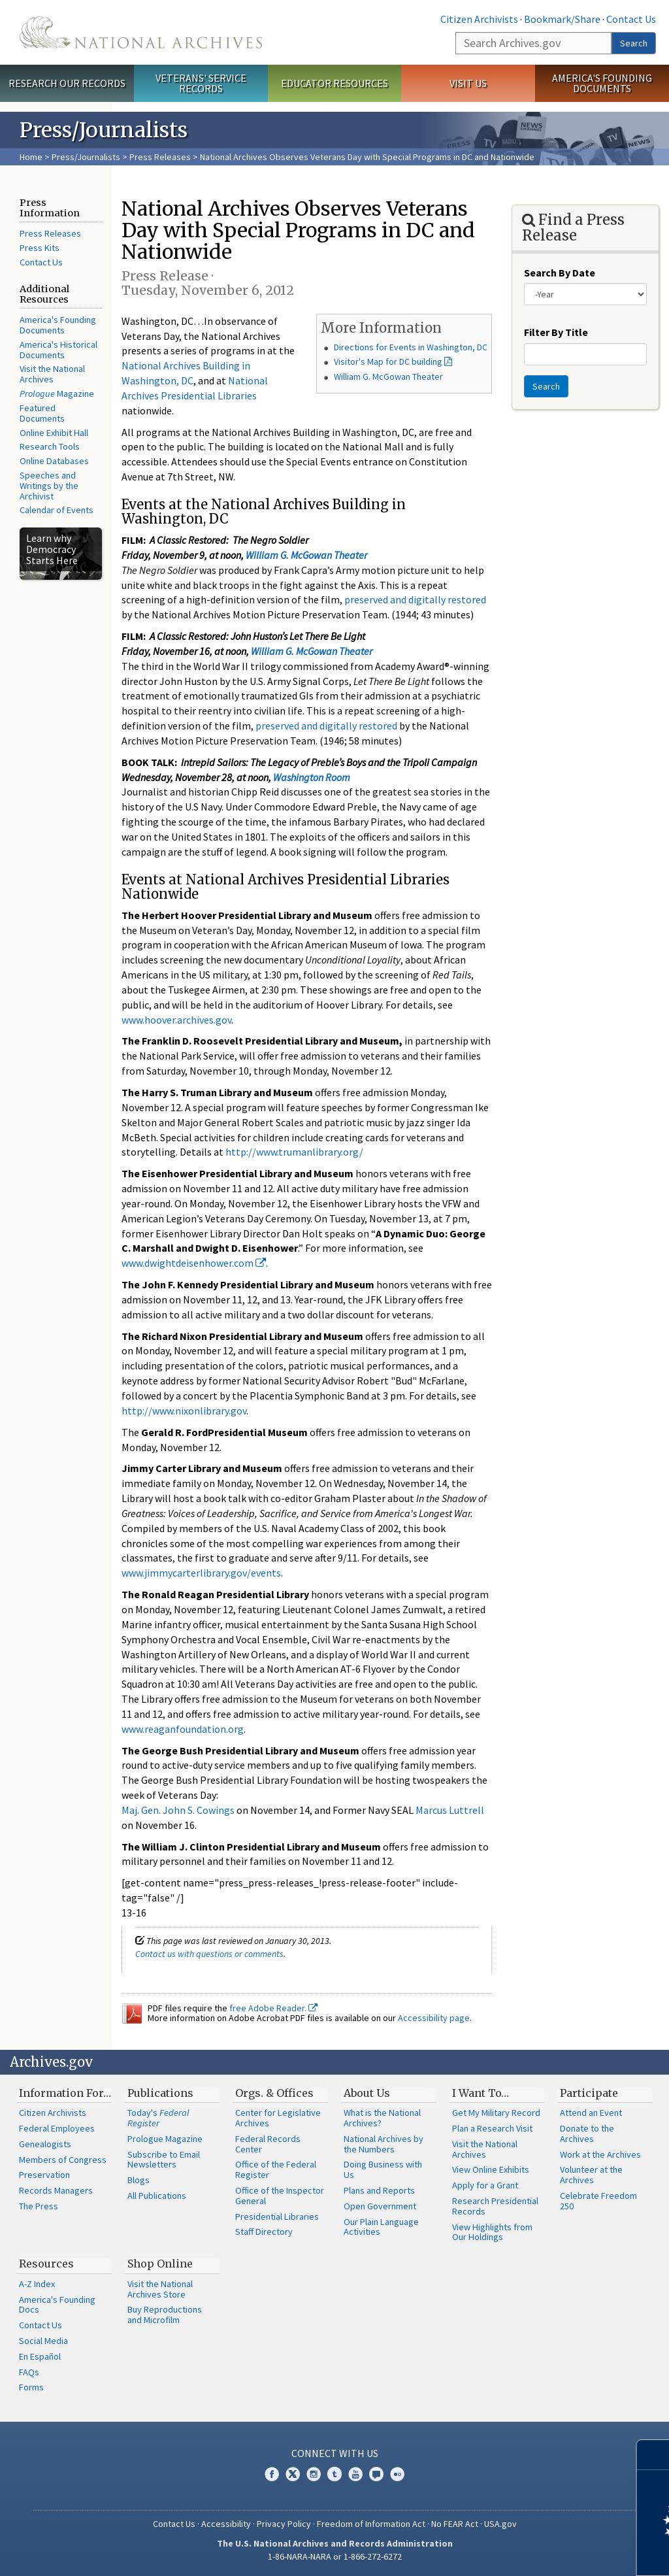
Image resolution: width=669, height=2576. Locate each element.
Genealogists (45, 2144)
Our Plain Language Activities (381, 2227)
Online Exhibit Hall (54, 433)
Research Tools (50, 446)
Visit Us (468, 83)
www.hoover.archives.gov (176, 1019)
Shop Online (160, 2263)
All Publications (156, 2195)
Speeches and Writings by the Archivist (49, 485)
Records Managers (56, 2190)
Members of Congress (62, 2160)
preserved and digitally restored (415, 599)
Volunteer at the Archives (591, 2175)
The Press (38, 2206)
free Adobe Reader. (273, 2008)
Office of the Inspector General (279, 2195)
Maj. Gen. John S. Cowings (178, 1809)
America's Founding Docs (57, 2305)
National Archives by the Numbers (383, 2144)
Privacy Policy (284, 2524)
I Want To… (480, 2092)
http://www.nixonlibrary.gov (184, 1410)
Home (31, 157)
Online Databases (54, 461)
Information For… (65, 2092)
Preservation (44, 2175)
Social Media (43, 2341)
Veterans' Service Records (200, 83)
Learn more (552, 2552)
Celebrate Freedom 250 (598, 2201)
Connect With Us (334, 2453)
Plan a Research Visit (492, 2128)
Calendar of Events (56, 510)
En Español (40, 2356)
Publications (160, 2092)
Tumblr (334, 2474)
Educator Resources (334, 83)
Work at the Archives (600, 2154)
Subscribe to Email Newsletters (163, 2160)
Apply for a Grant (485, 2185)
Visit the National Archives (52, 374)
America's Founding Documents (602, 83)
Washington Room (311, 777)
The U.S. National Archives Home (141, 32)
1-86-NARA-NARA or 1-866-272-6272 (335, 2556)
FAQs (29, 2372)
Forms (31, 2387)
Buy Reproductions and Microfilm (164, 2314)
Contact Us (631, 18)
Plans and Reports (379, 2190)
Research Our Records (66, 83)
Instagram (313, 2474)
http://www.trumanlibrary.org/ (294, 1151)
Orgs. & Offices (274, 2092)
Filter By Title (556, 332)
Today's (158, 2118)
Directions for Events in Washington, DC (410, 347)
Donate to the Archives (587, 2133)
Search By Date (559, 272)
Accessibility (226, 2524)
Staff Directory (264, 2231)
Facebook (272, 2474)
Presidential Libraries (277, 2216)
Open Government (380, 2206)
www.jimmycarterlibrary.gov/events (201, 1572)
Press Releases (160, 157)
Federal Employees (57, 2128)
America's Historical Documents (58, 350)
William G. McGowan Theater (388, 376)
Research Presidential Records (495, 2206)
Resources (46, 2263)
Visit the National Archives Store (160, 2289)
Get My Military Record (496, 2112)
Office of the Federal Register (275, 2169)
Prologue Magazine (165, 2139)
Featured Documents (42, 413)
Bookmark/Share (562, 18)
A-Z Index (37, 2284)
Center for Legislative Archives (278, 2118)
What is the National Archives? (382, 2118)
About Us (367, 2092)
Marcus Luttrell (450, 1809)
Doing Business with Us (383, 2169)
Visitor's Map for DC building (388, 361)
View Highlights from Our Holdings (492, 2232)
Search (633, 43)
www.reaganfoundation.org (183, 1728)
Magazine (57, 393)
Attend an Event (591, 2112)
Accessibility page (434, 2018)
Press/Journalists (86, 157)
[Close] (653, 2455)
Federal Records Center (268, 2144)
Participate (589, 2092)
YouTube (355, 2474)
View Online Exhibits (490, 2169)
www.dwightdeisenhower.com (194, 1262)
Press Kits (39, 248)
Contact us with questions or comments (209, 1954)
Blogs (138, 2180)
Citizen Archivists (479, 18)
